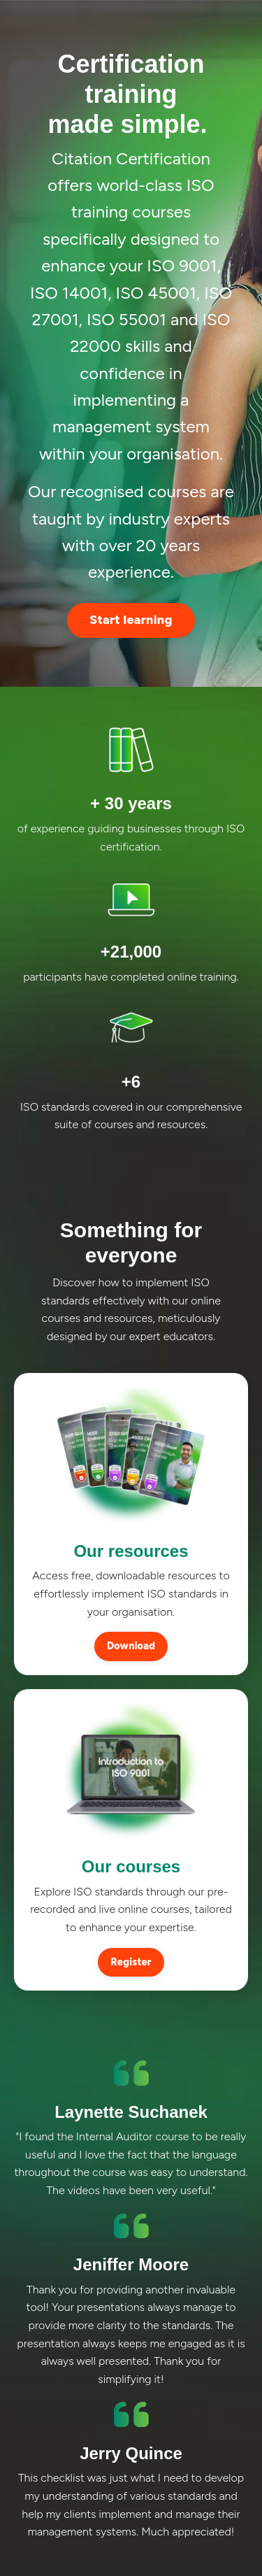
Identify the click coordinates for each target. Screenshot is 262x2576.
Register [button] (131, 1962)
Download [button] (131, 1645)
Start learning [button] (130, 619)
